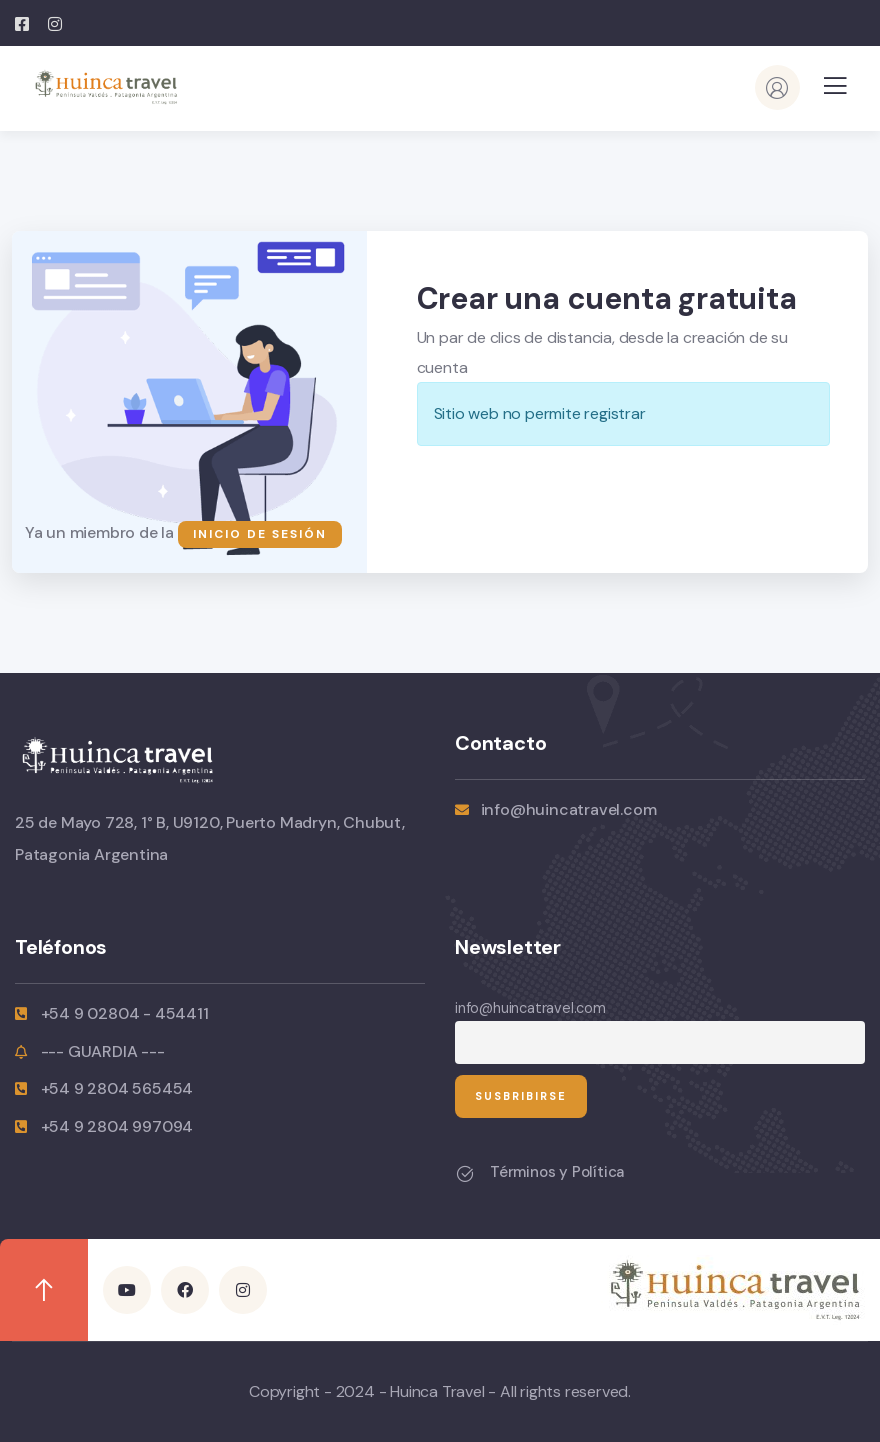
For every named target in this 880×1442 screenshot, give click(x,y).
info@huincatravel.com (530, 1008)
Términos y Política (557, 1172)
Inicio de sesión (260, 534)
